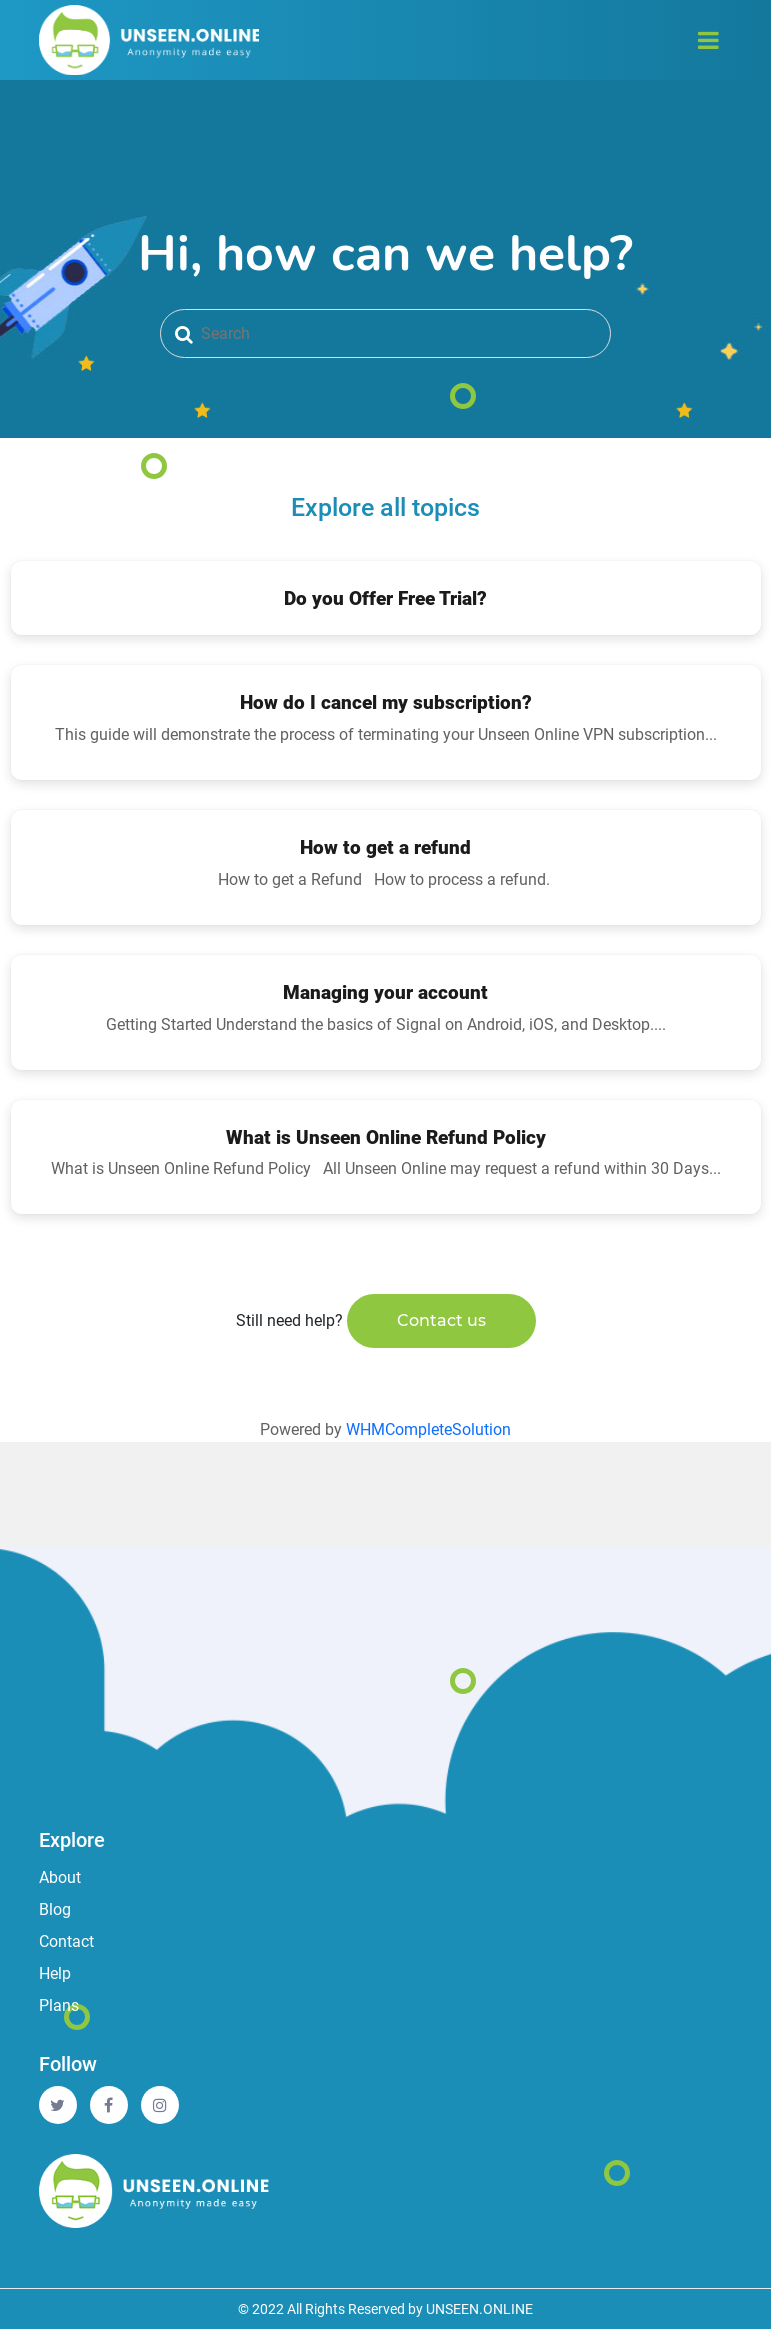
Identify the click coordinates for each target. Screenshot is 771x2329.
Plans (59, 2005)
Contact (66, 1941)
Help (55, 1973)
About (60, 1877)
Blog (55, 1909)
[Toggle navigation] (708, 40)
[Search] (385, 333)
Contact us (441, 1320)
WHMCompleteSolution (428, 1429)
